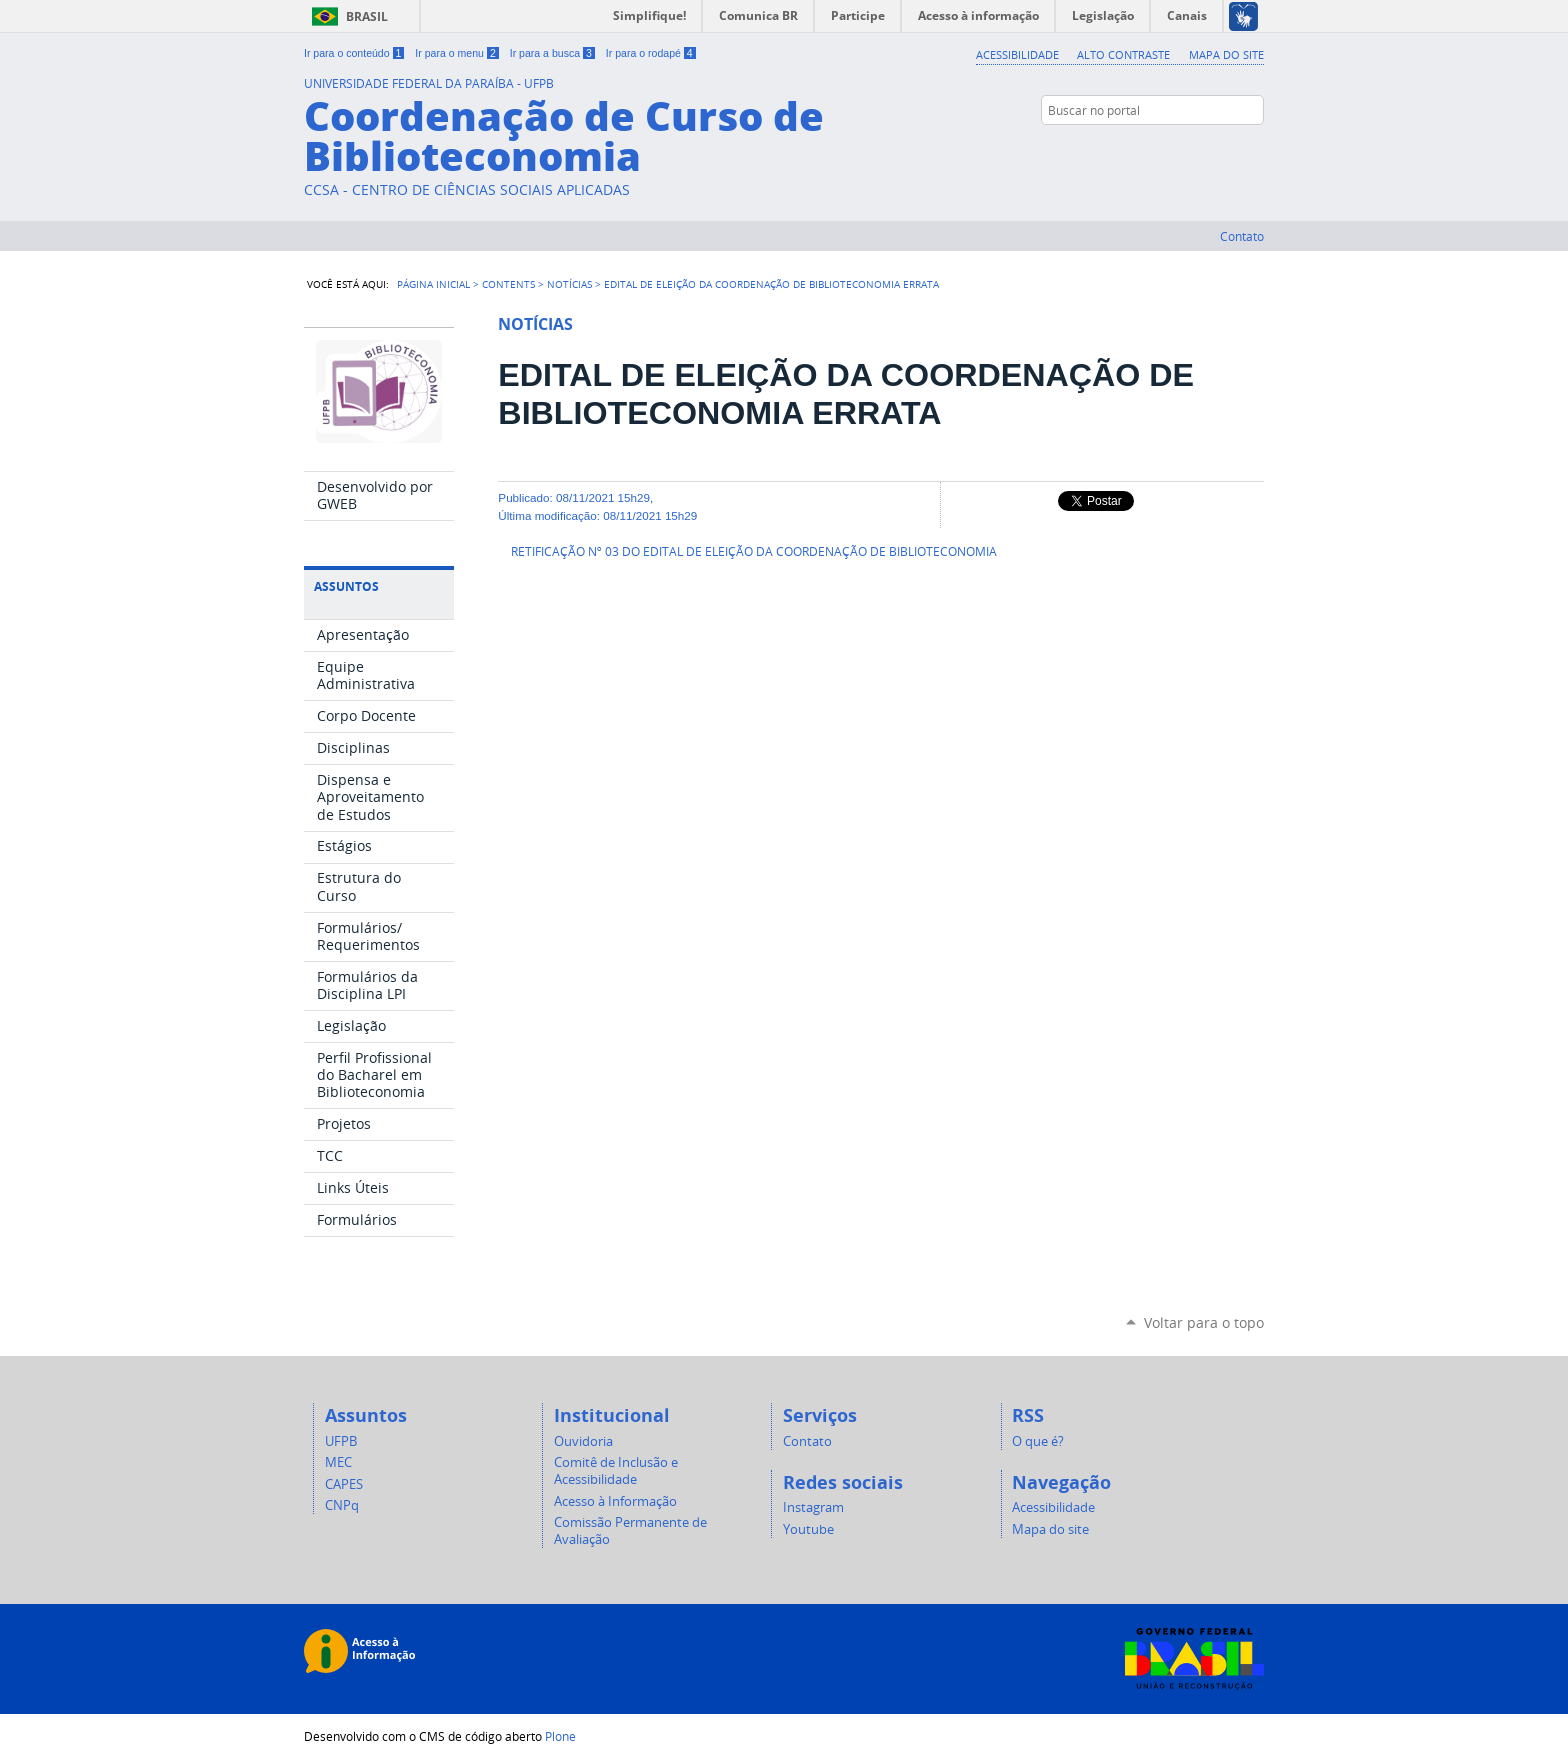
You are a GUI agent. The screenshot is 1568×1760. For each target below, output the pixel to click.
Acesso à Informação (615, 1501)
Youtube (808, 1529)
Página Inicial (433, 284)
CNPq (342, 1505)
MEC (338, 1462)
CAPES (344, 1484)
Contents (508, 284)
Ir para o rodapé (651, 53)
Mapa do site (1226, 54)
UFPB (341, 1441)
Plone (560, 1736)
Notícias (569, 284)
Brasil (367, 16)
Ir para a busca (552, 53)
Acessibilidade (1017, 54)
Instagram (1229, 149)
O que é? (1038, 1441)
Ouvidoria (583, 1441)
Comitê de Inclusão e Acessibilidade (616, 1471)
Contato (1242, 236)
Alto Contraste (1123, 54)
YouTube (1254, 149)
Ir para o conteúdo (354, 53)
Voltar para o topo (1204, 1322)
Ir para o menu (456, 53)
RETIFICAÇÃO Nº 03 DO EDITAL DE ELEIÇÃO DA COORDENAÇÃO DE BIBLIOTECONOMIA (754, 551)
